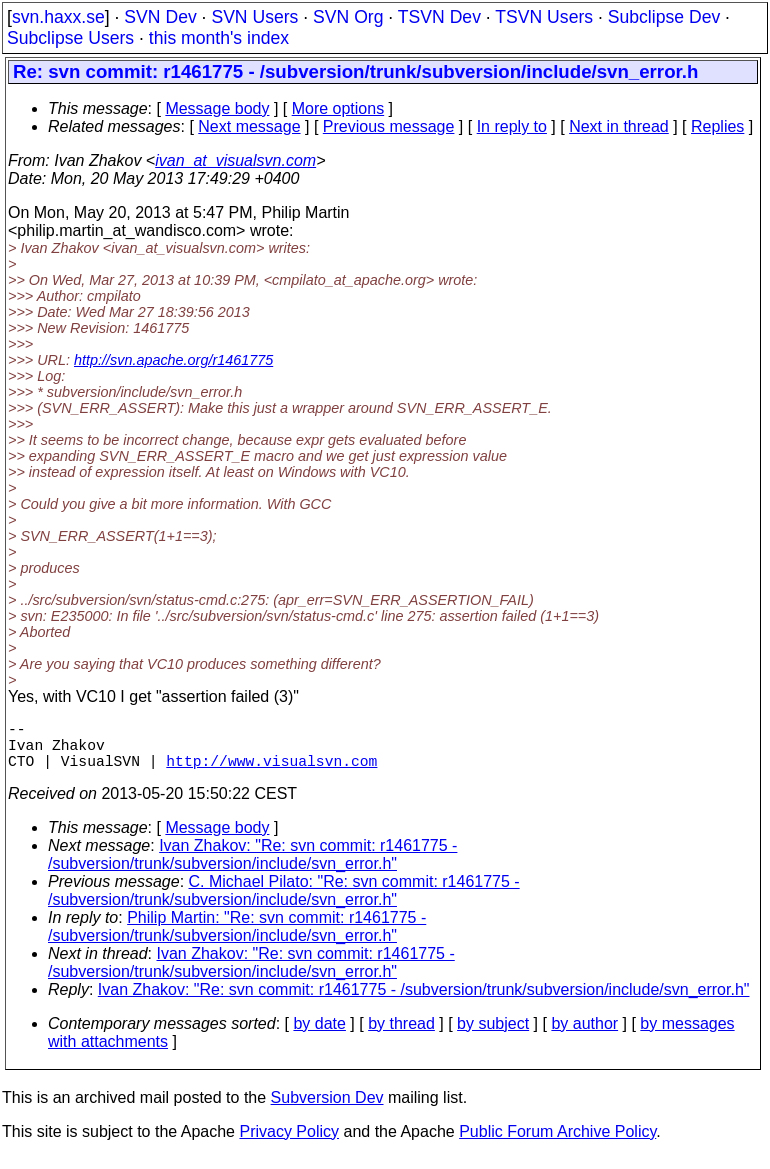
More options (338, 108)
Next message (249, 126)
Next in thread (619, 126)
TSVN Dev (439, 17)
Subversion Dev (327, 1109)
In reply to (512, 126)
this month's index (219, 38)
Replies (717, 126)
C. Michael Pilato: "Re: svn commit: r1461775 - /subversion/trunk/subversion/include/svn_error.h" (284, 902)
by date (319, 1035)
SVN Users (254, 17)
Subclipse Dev (664, 17)
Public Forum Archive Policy (557, 1143)
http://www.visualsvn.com (271, 772)
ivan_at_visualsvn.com (235, 160)
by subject (493, 1035)
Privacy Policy (289, 1143)
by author (584, 1035)
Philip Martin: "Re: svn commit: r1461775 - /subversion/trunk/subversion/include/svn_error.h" (237, 938)
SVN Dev (160, 17)
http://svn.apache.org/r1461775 (173, 360)
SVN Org (348, 17)
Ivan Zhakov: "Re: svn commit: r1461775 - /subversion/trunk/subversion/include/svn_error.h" (252, 866)
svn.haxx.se (58, 17)
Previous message (389, 126)
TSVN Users (544, 17)
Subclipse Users (70, 38)
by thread (401, 1035)
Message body (217, 108)
